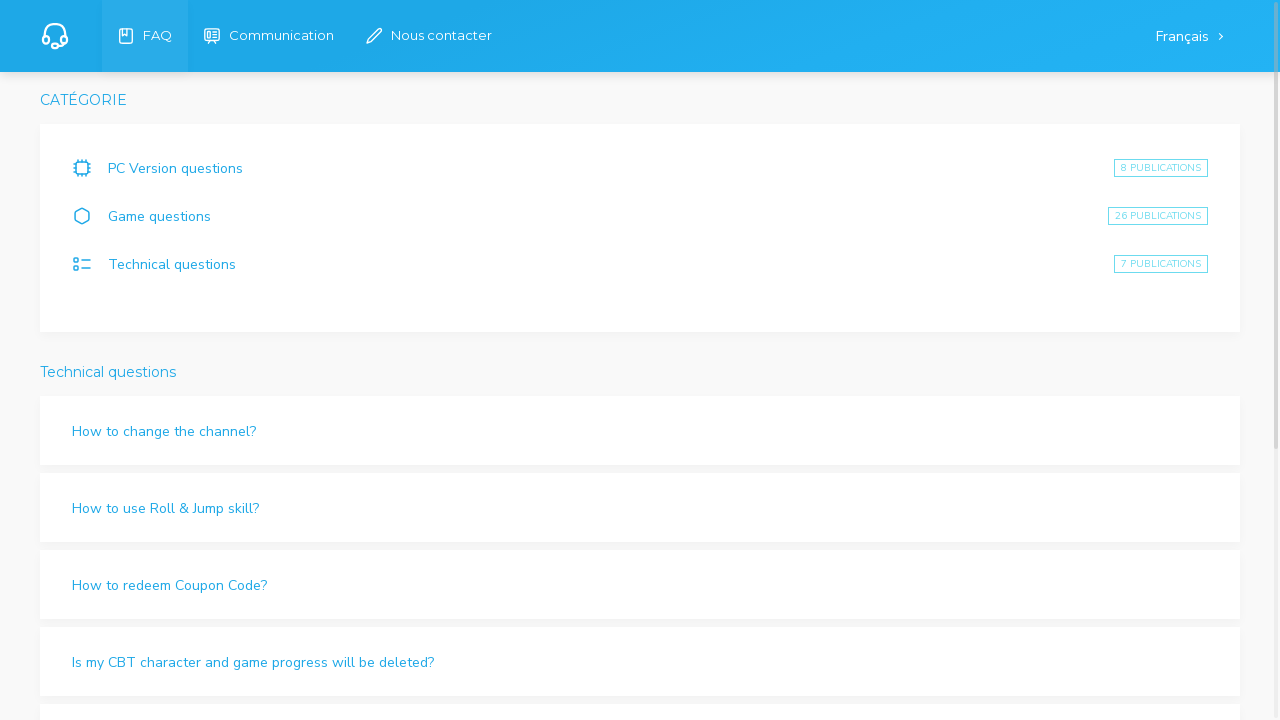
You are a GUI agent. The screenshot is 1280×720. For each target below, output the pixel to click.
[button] (640, 430)
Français (1184, 36)
